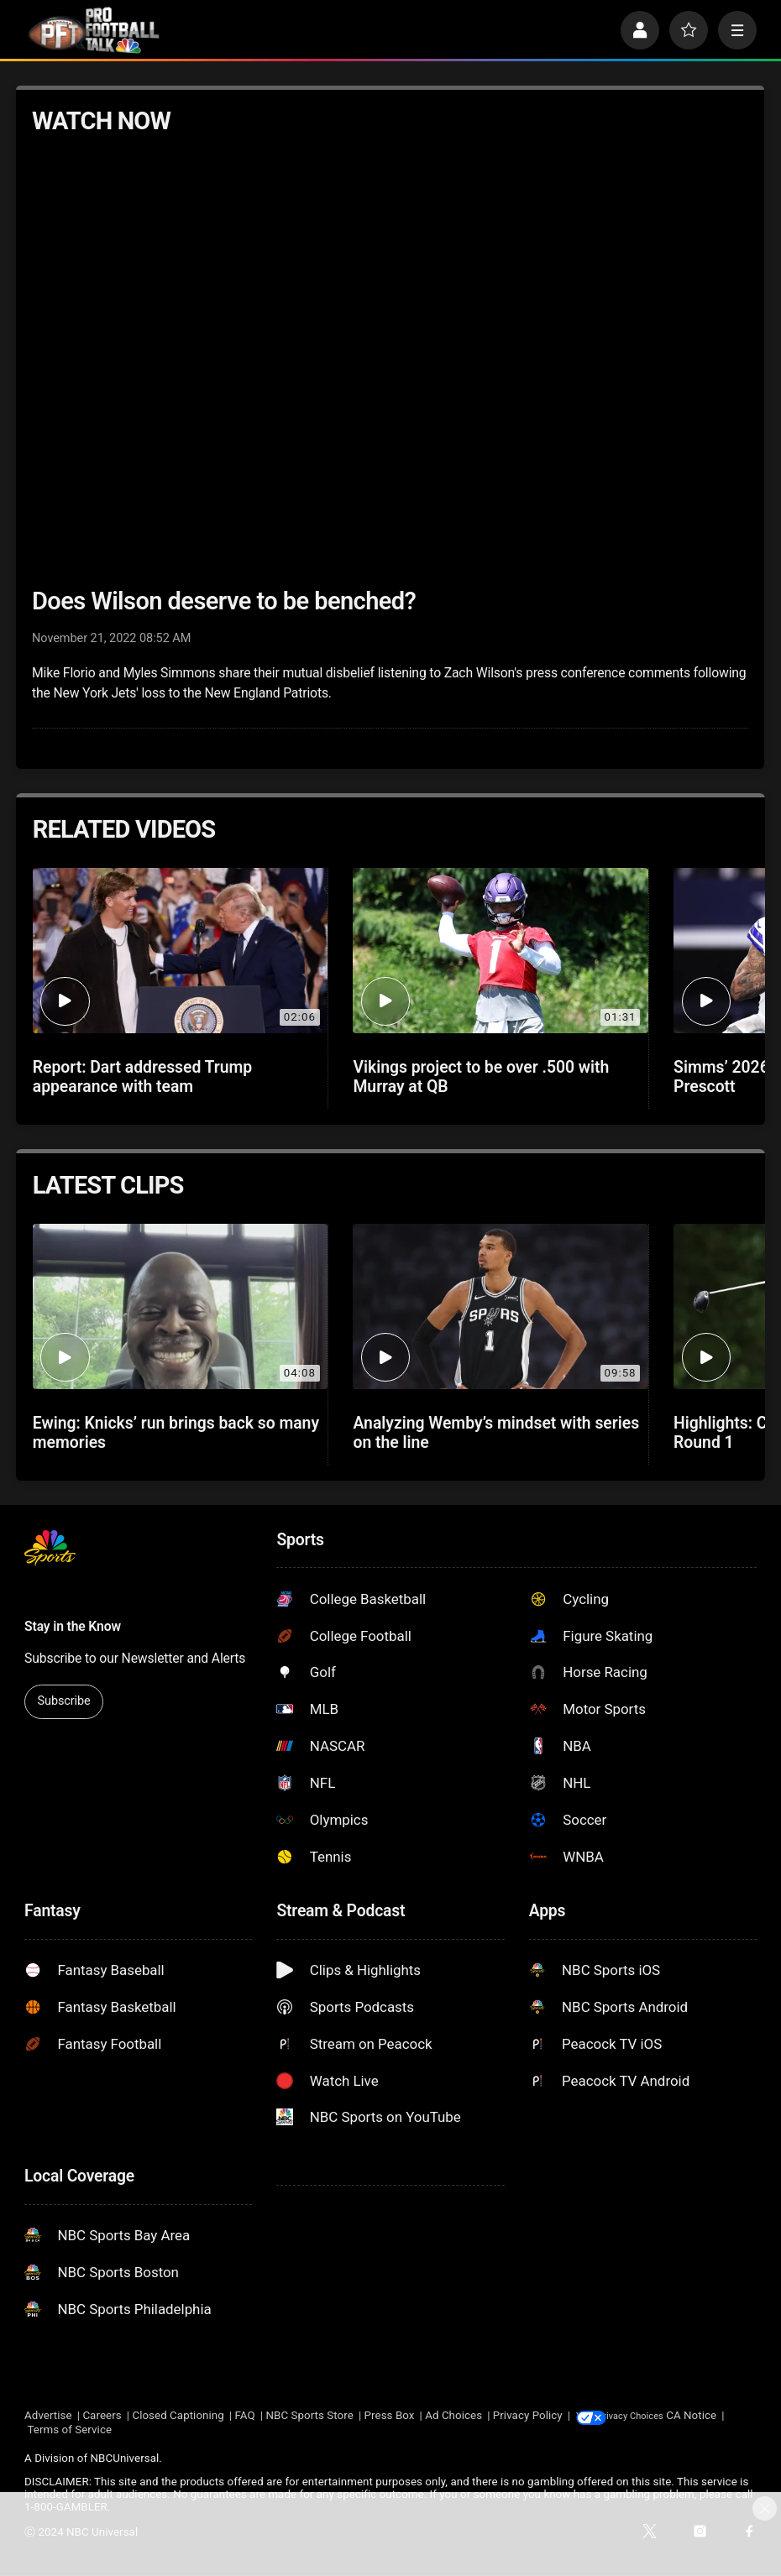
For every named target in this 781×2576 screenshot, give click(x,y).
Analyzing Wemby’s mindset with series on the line (496, 1432)
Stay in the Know (72, 1626)
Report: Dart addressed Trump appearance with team (143, 1077)
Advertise (48, 2416)
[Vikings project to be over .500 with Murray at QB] (500, 951)
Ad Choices (453, 2416)
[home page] (93, 30)
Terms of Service (128, 2430)
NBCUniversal (125, 2459)
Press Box (389, 2416)
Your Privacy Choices (662, 2416)
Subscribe (64, 1701)
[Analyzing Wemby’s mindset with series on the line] (500, 1307)
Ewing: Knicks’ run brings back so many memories (176, 1432)
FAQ (245, 2416)
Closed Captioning (177, 2416)
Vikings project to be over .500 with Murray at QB (481, 1077)
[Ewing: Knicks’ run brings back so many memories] (180, 1307)
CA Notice (49, 2430)
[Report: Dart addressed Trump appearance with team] (180, 951)
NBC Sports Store (310, 2416)
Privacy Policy (528, 2416)
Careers (101, 2416)
